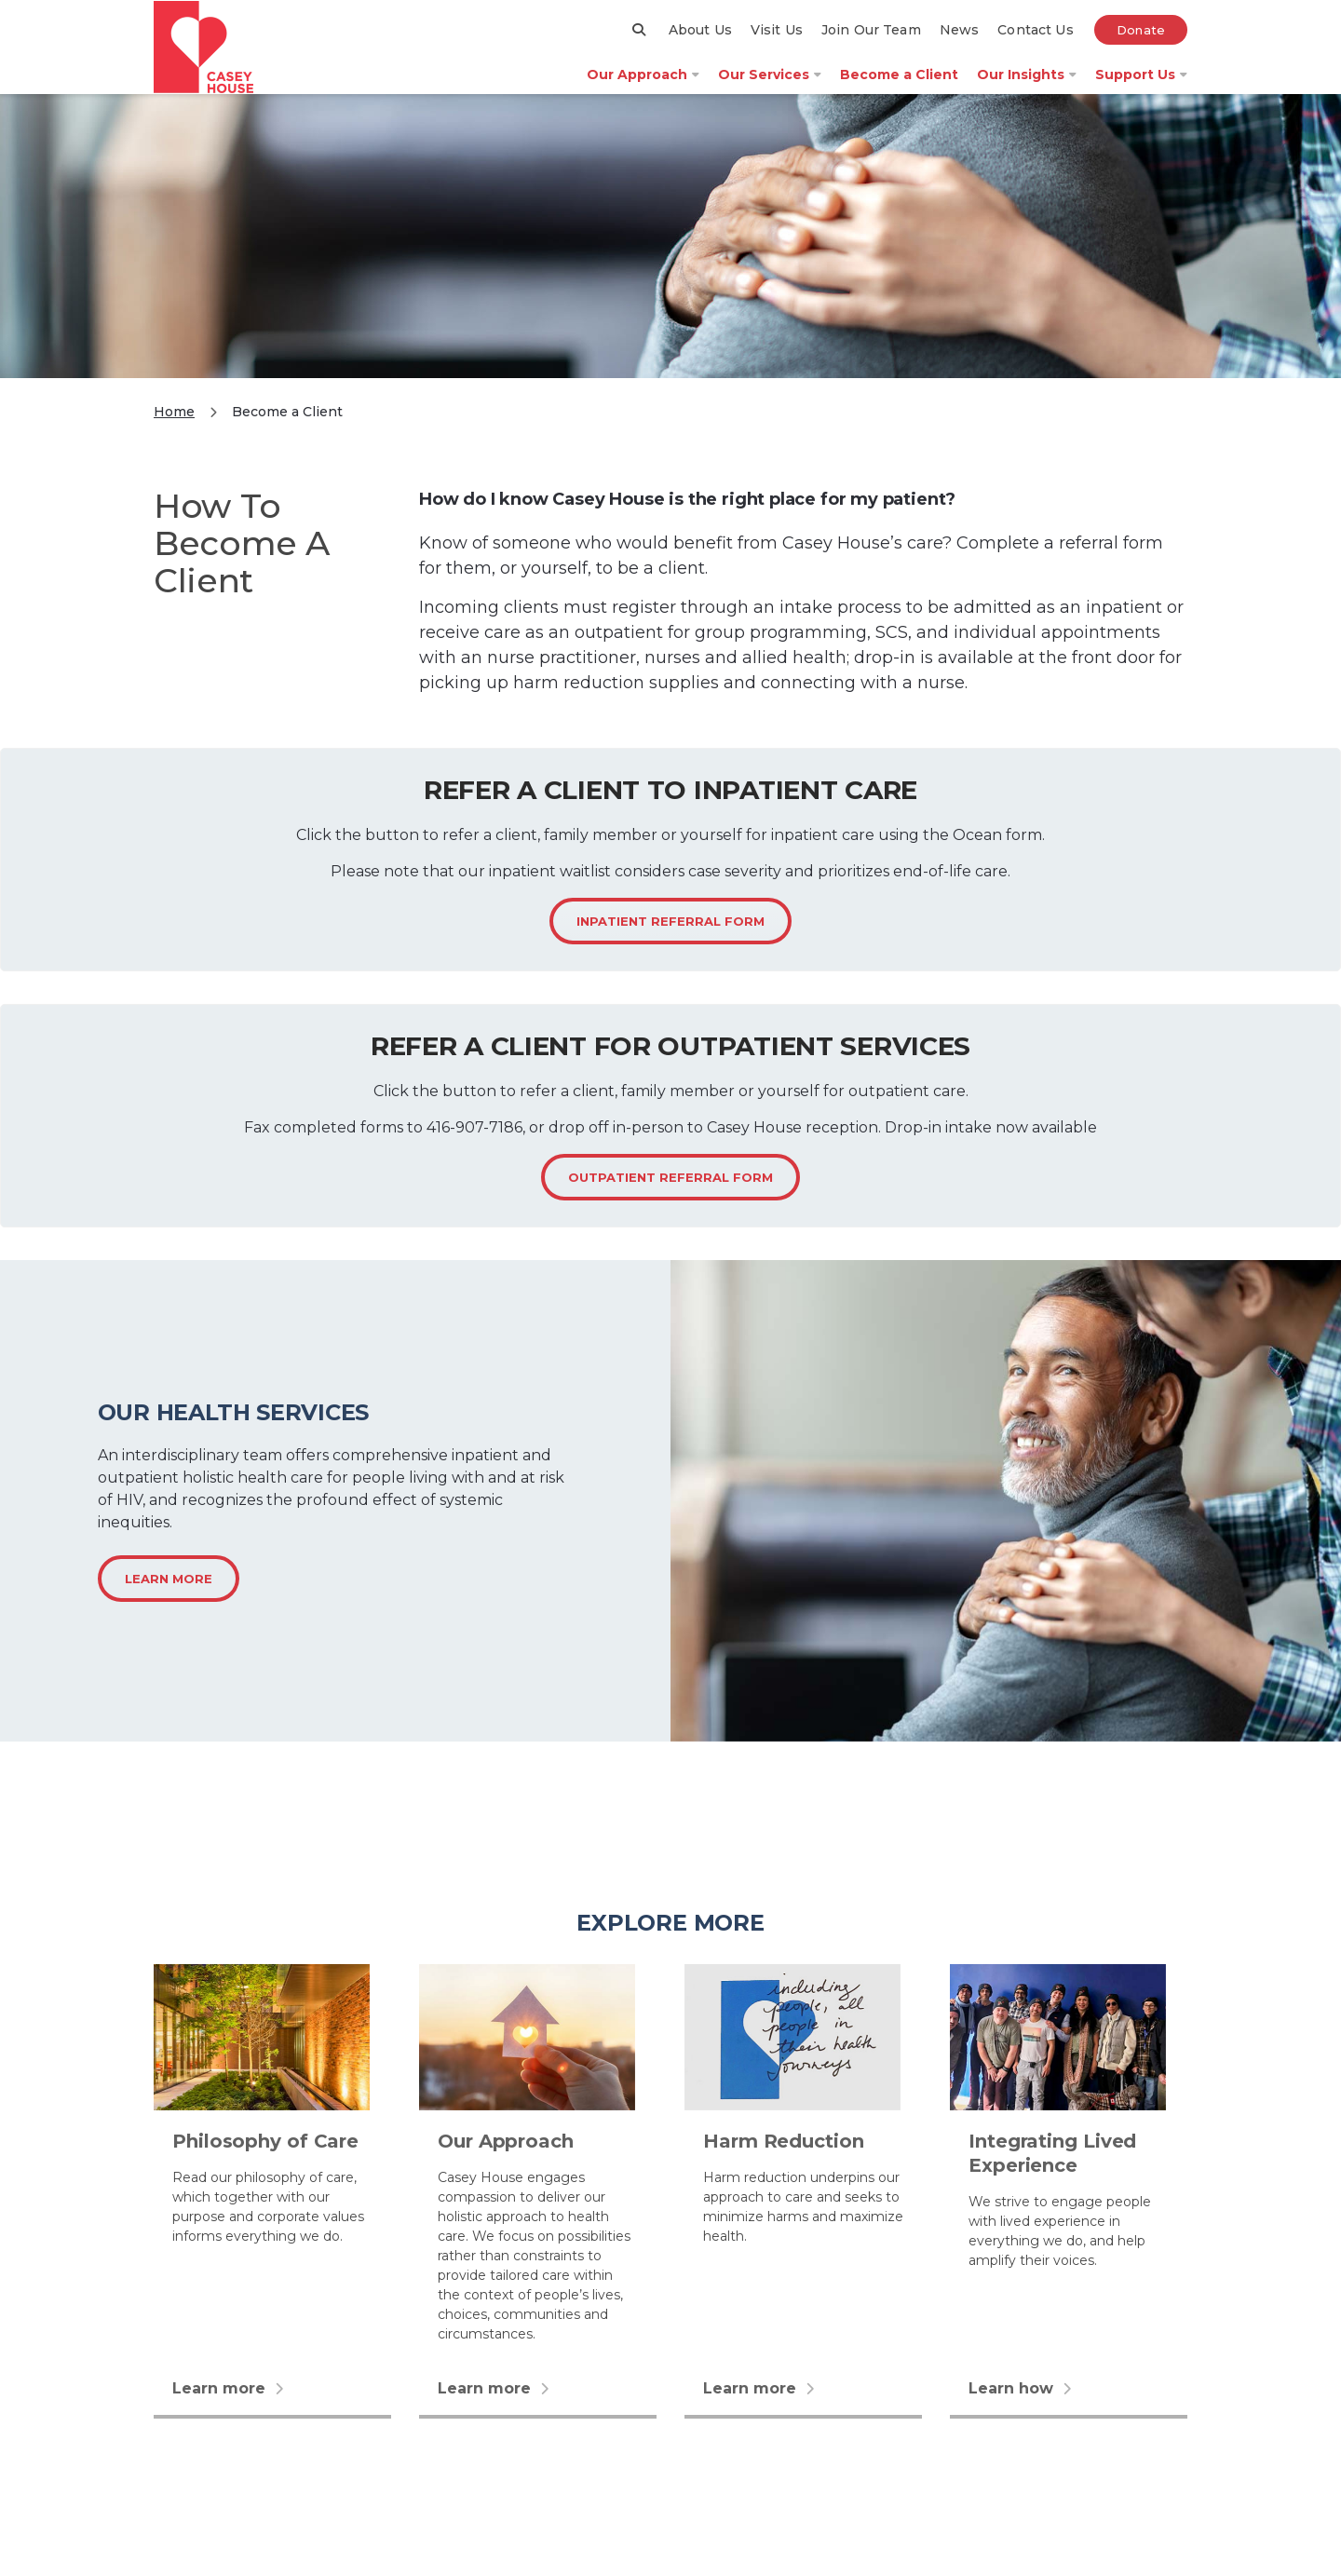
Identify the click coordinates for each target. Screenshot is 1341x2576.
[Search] (639, 43)
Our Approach (643, 87)
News (960, 43)
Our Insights (1027, 87)
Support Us (1141, 87)
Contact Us (1035, 43)
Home (174, 437)
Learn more (168, 1605)
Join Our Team (871, 43)
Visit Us (777, 43)
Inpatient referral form (670, 947)
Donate (1141, 43)
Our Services (769, 87)
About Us (700, 43)
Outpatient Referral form (670, 1203)
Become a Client (899, 87)
